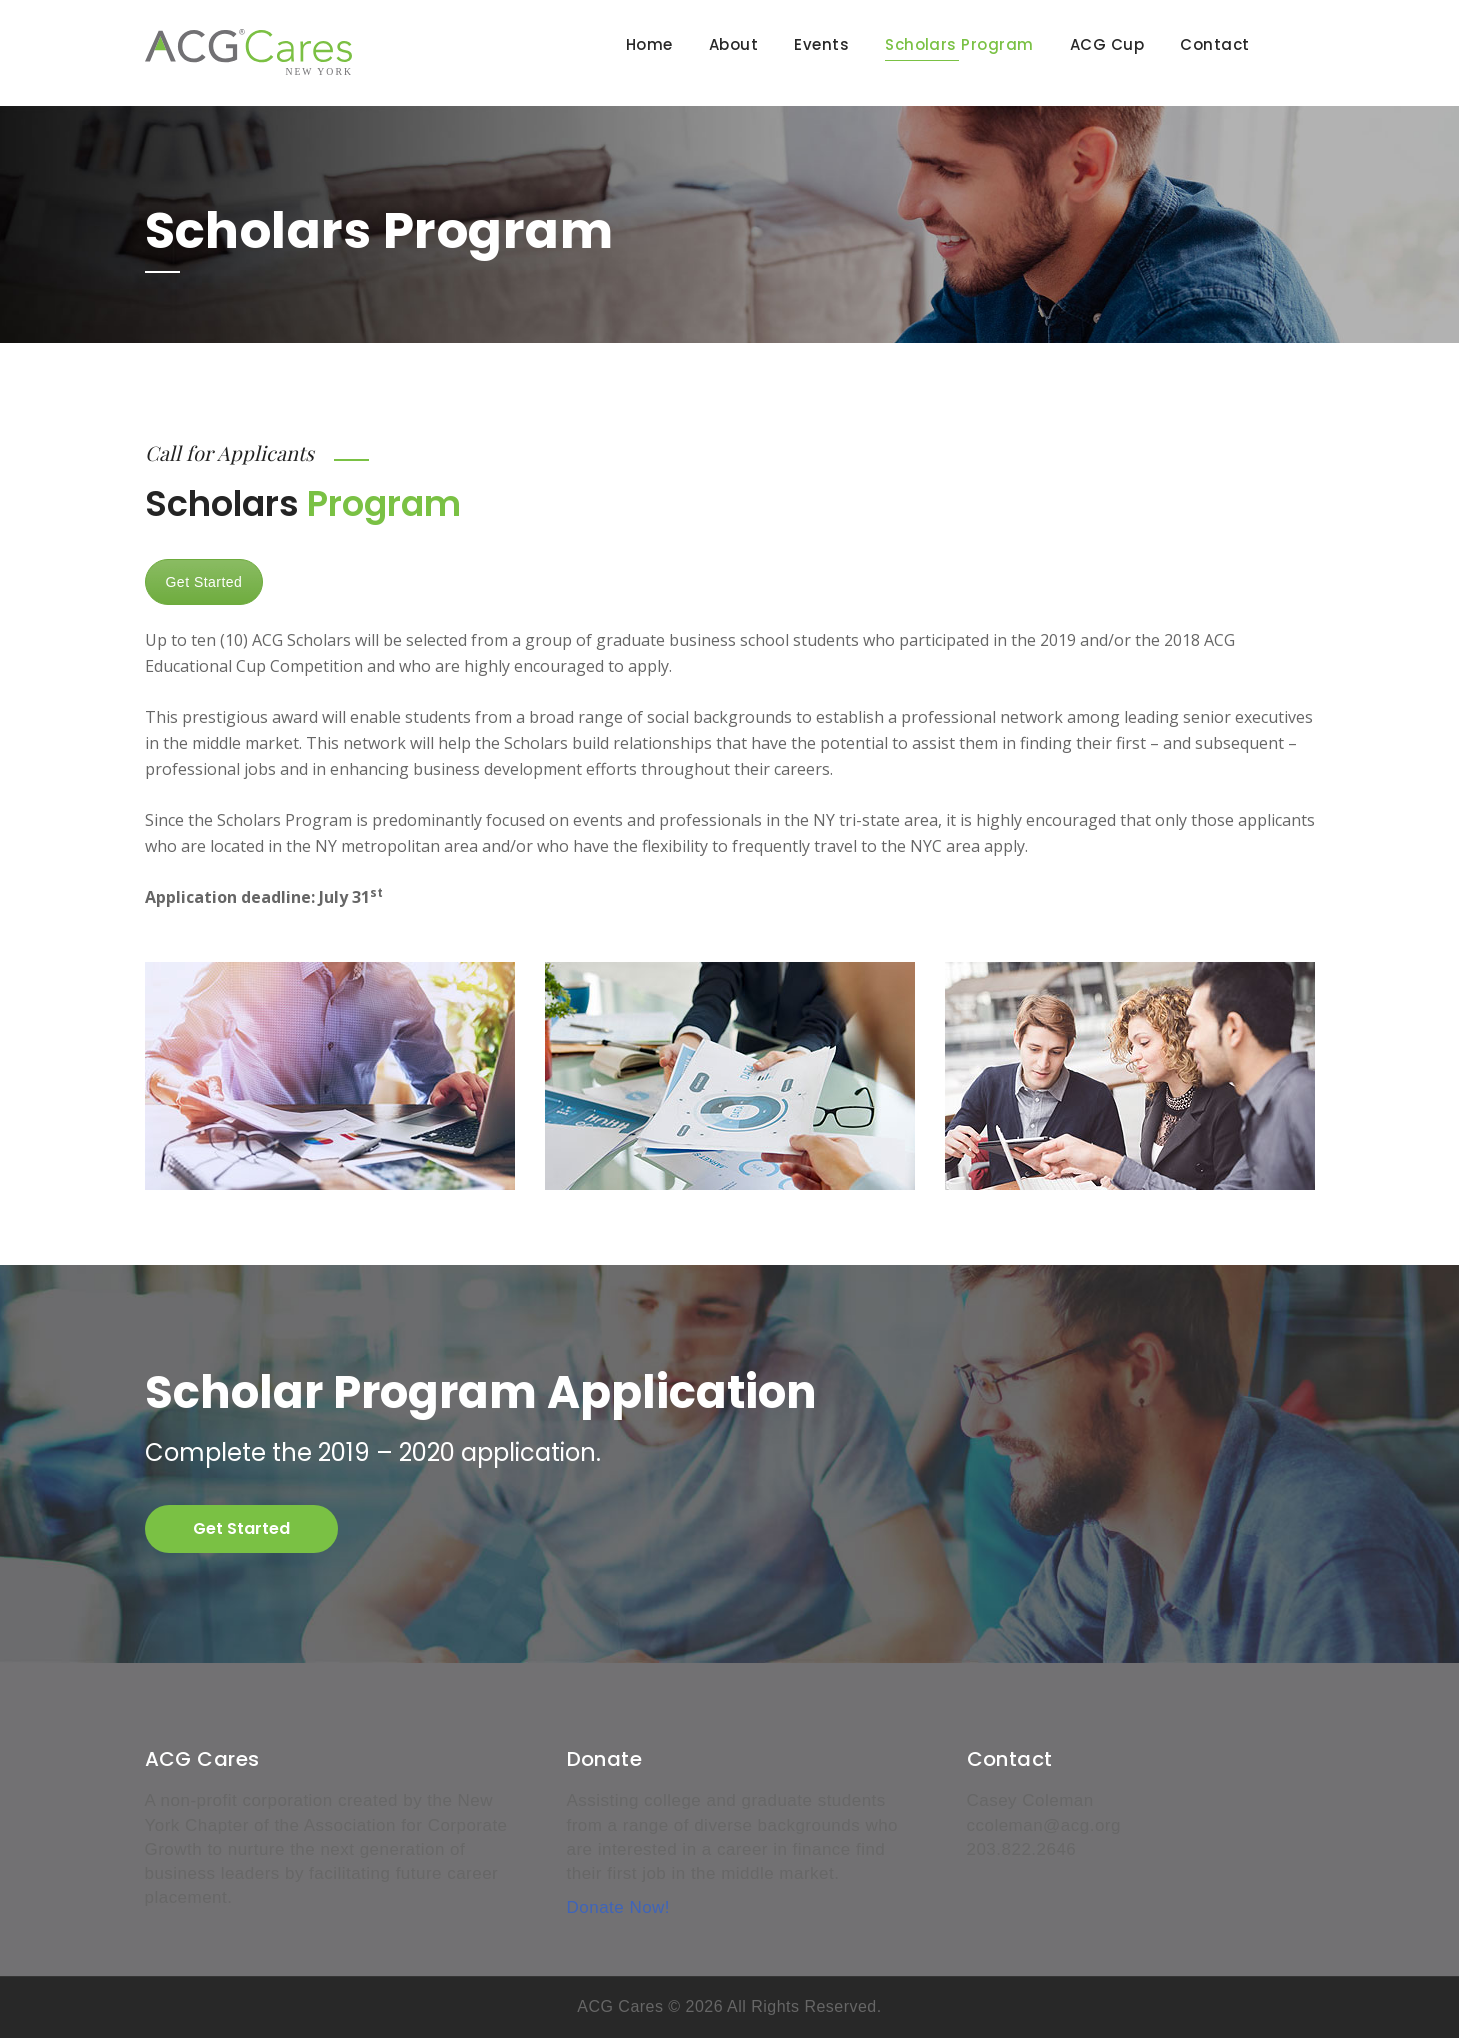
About (733, 45)
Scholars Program (959, 45)
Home (649, 45)
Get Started (204, 582)
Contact (1214, 45)
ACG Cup (1107, 45)
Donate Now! (619, 1907)
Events (821, 45)
